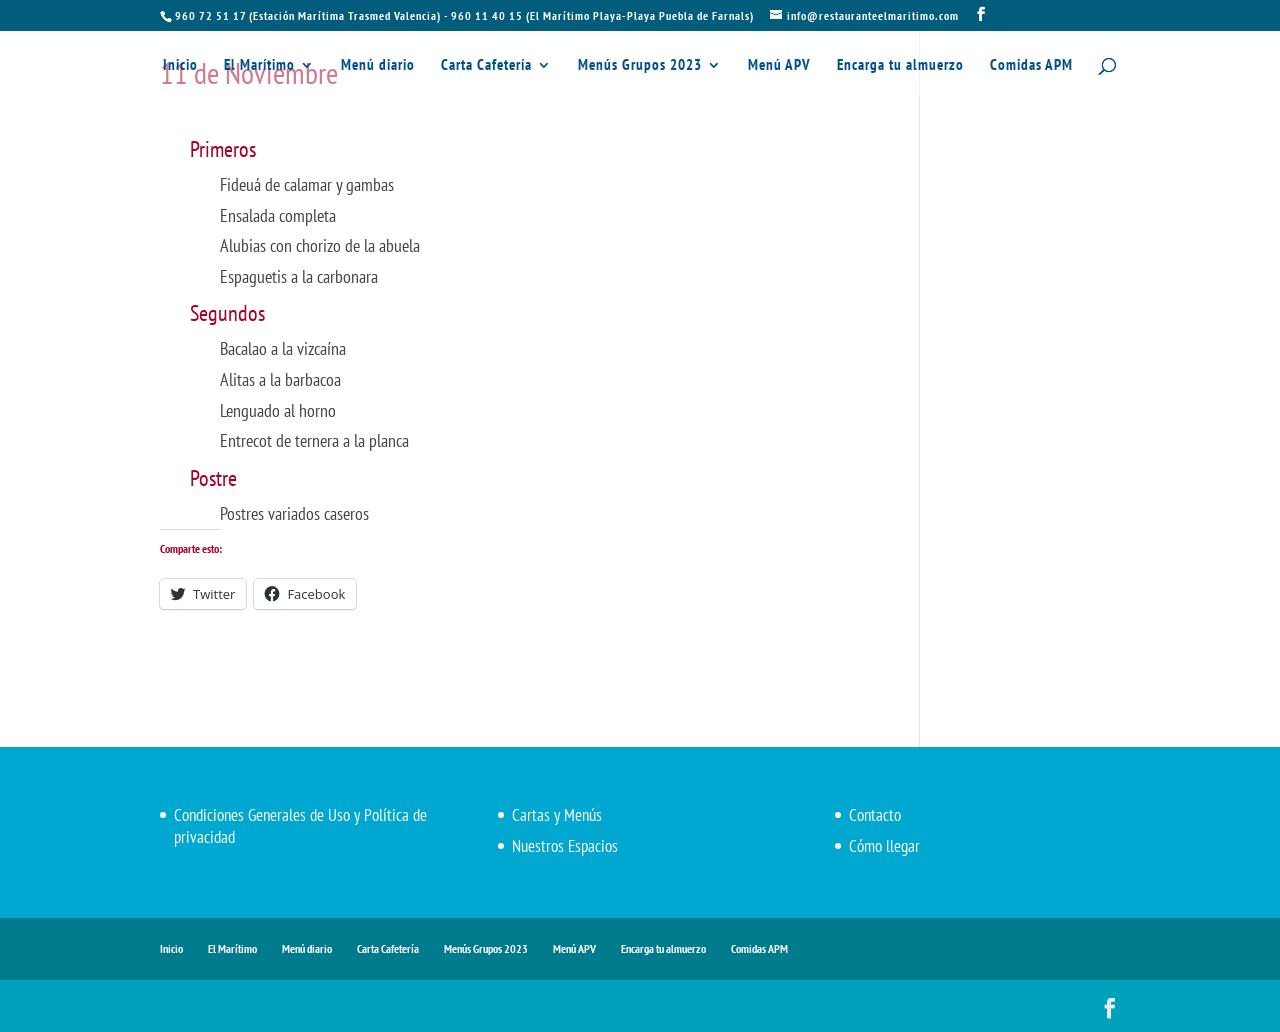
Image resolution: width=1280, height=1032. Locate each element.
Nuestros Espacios (565, 846)
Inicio (180, 66)
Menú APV (779, 66)
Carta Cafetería (486, 66)
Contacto (875, 815)
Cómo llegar (884, 846)
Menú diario (378, 66)
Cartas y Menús (557, 815)
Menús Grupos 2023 (640, 66)
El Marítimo (259, 66)
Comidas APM (1031, 66)
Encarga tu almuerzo (900, 66)
